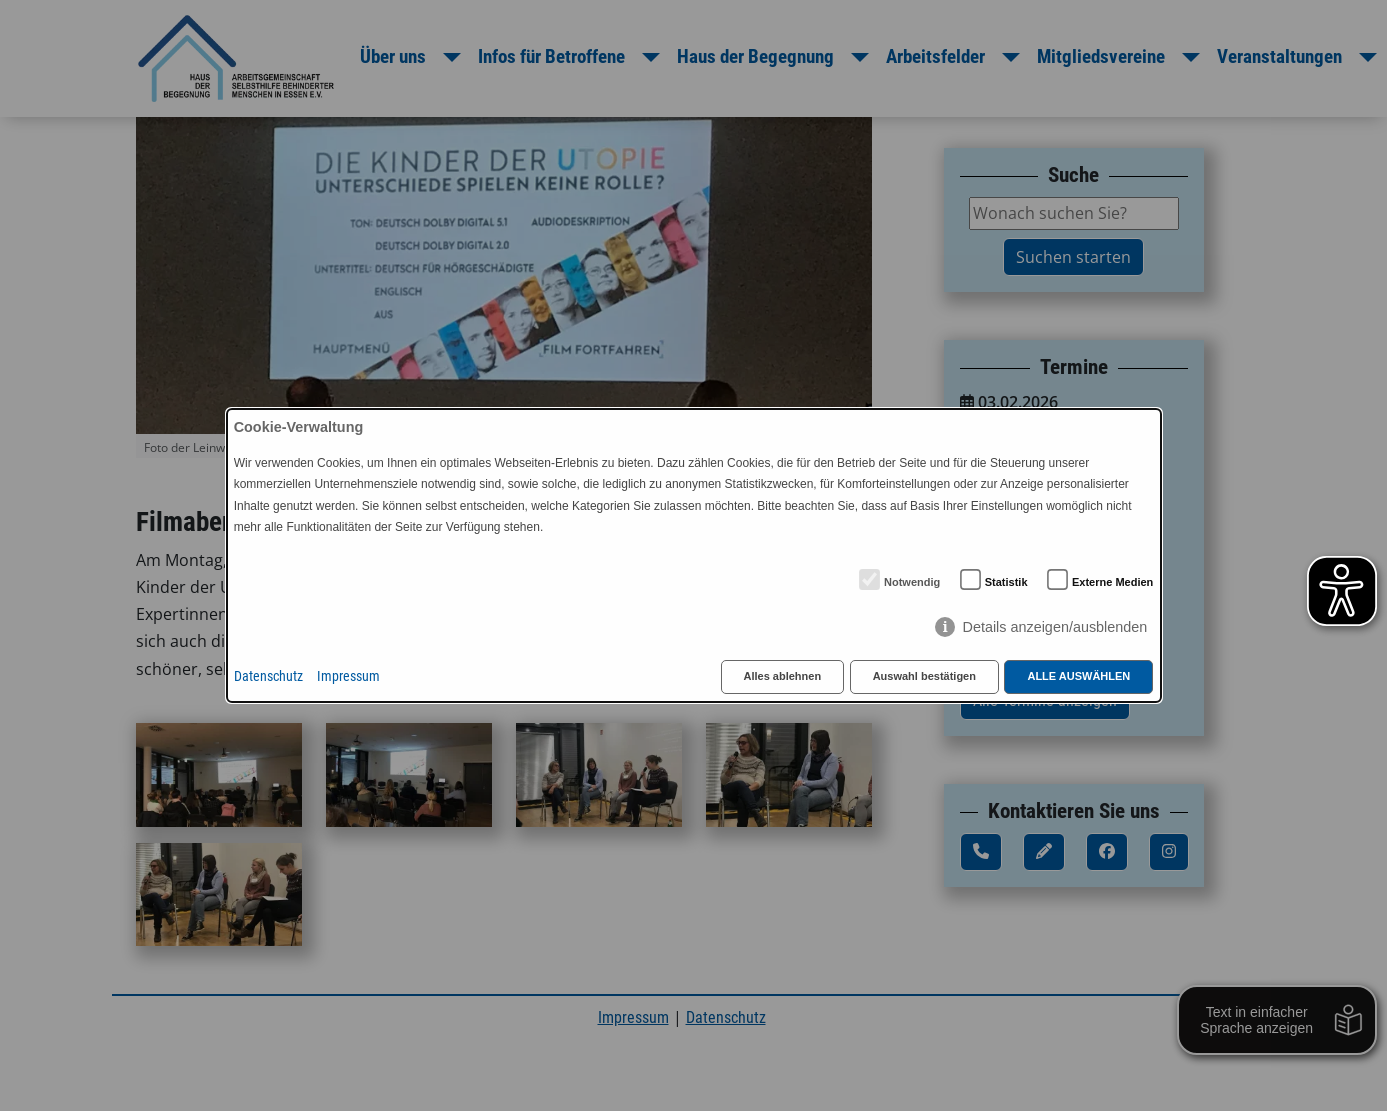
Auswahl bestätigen (924, 676)
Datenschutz (268, 676)
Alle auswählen (1078, 676)
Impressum (348, 676)
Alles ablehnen (783, 676)
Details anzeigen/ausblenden (1054, 627)
